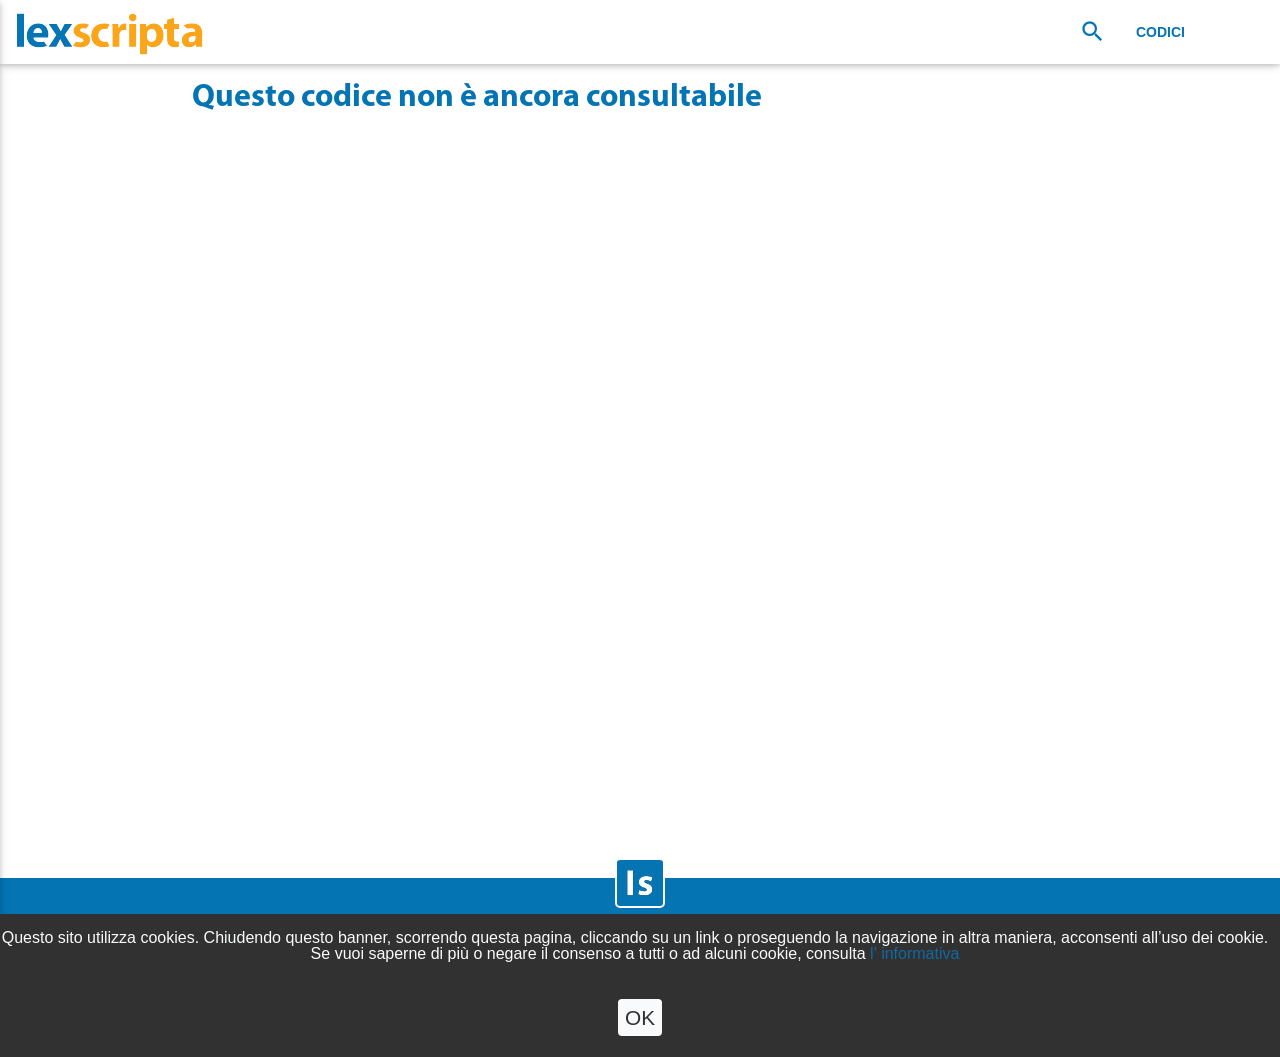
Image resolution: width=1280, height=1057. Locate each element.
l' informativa (914, 953)
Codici (1160, 32)
